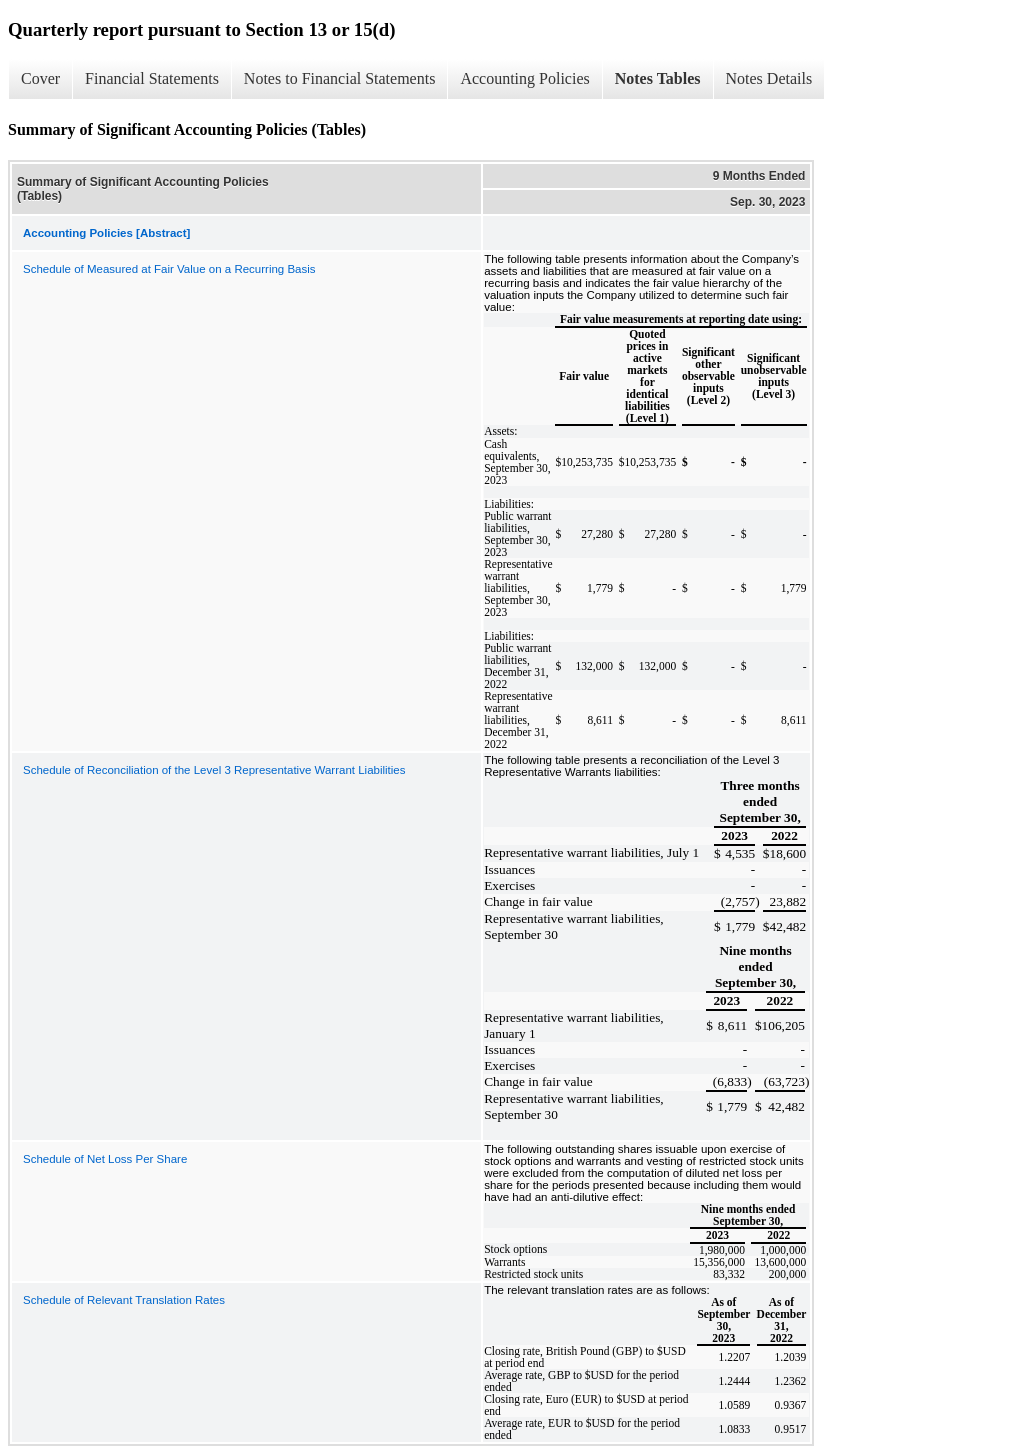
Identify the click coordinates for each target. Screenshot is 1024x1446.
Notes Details (769, 78)
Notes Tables (658, 78)
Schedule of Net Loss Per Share (105, 1159)
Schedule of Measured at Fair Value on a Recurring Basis (169, 269)
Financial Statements (152, 78)
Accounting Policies (524, 78)
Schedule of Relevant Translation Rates (124, 1300)
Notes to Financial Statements (340, 78)
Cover (40, 78)
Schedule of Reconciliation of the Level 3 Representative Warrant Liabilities (214, 770)
